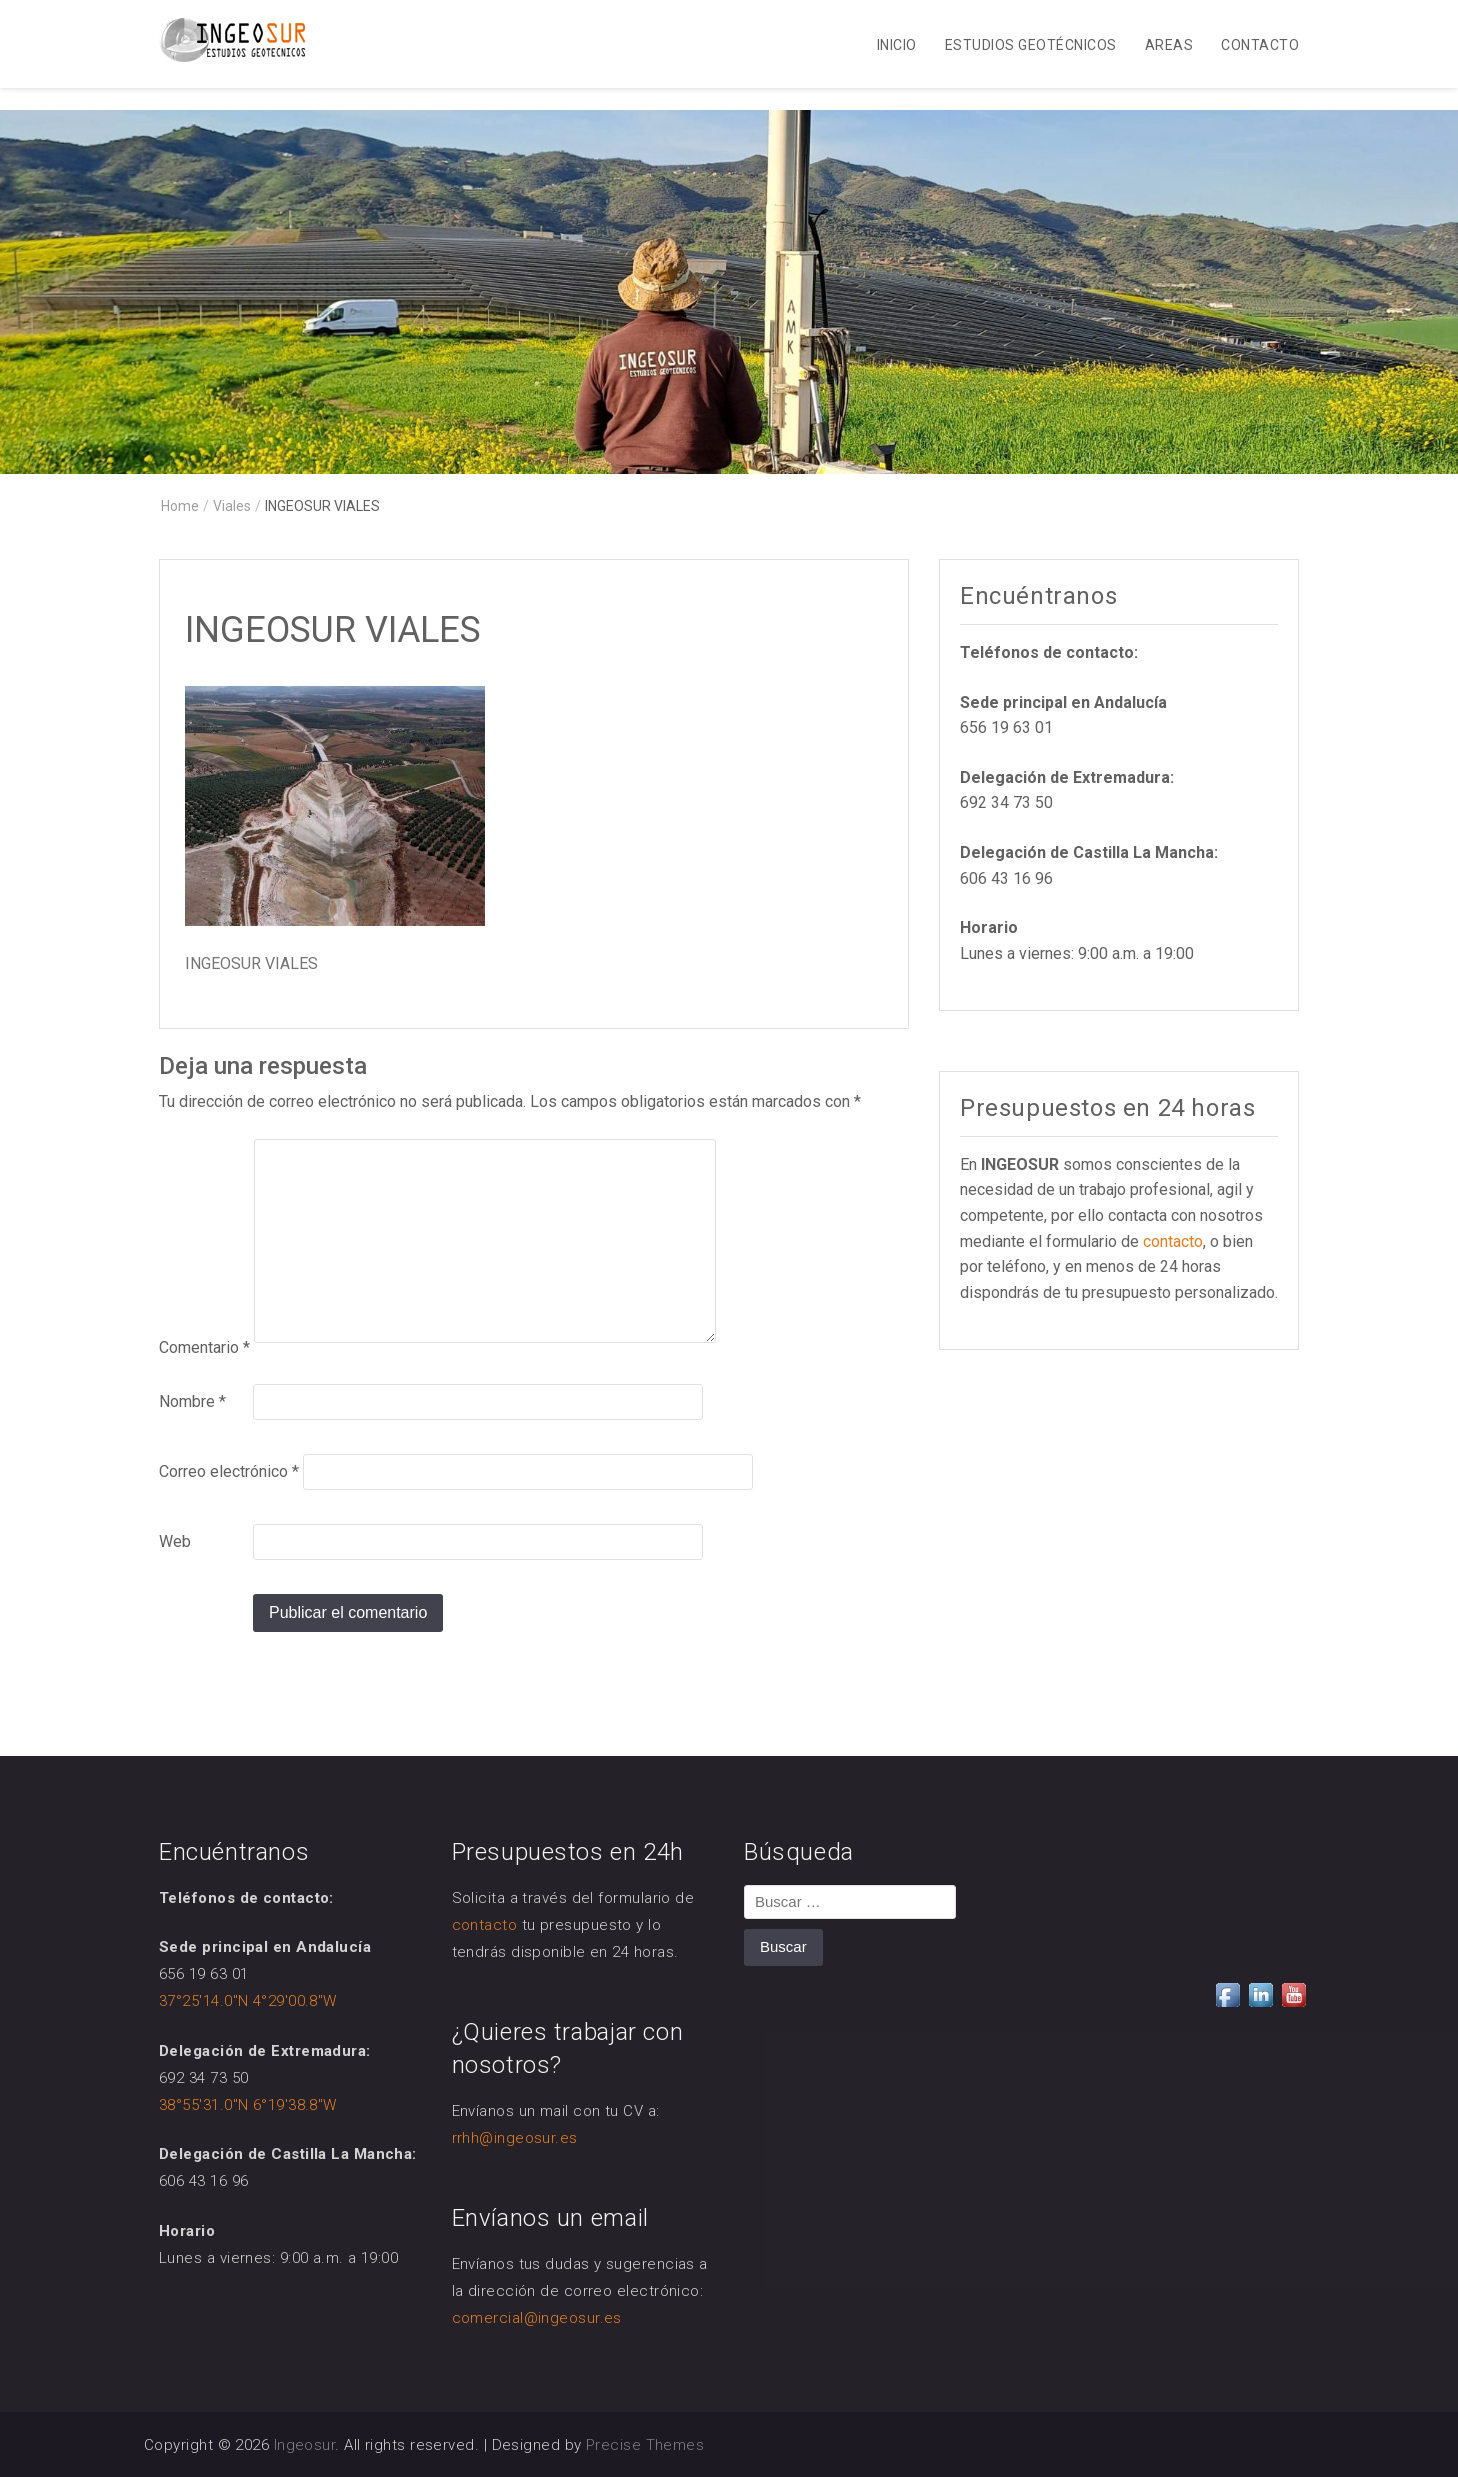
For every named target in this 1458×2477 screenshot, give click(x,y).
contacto (1173, 1241)
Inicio (897, 45)
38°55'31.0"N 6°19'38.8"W (248, 2105)
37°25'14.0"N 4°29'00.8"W (248, 2001)
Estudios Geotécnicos (1031, 45)
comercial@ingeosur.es (537, 2318)
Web (175, 1541)
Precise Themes (645, 2445)
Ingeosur (305, 2445)
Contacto (1260, 45)
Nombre (192, 1401)
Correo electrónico (229, 1471)
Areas (1169, 45)
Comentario (204, 1347)
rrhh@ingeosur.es (515, 2138)
